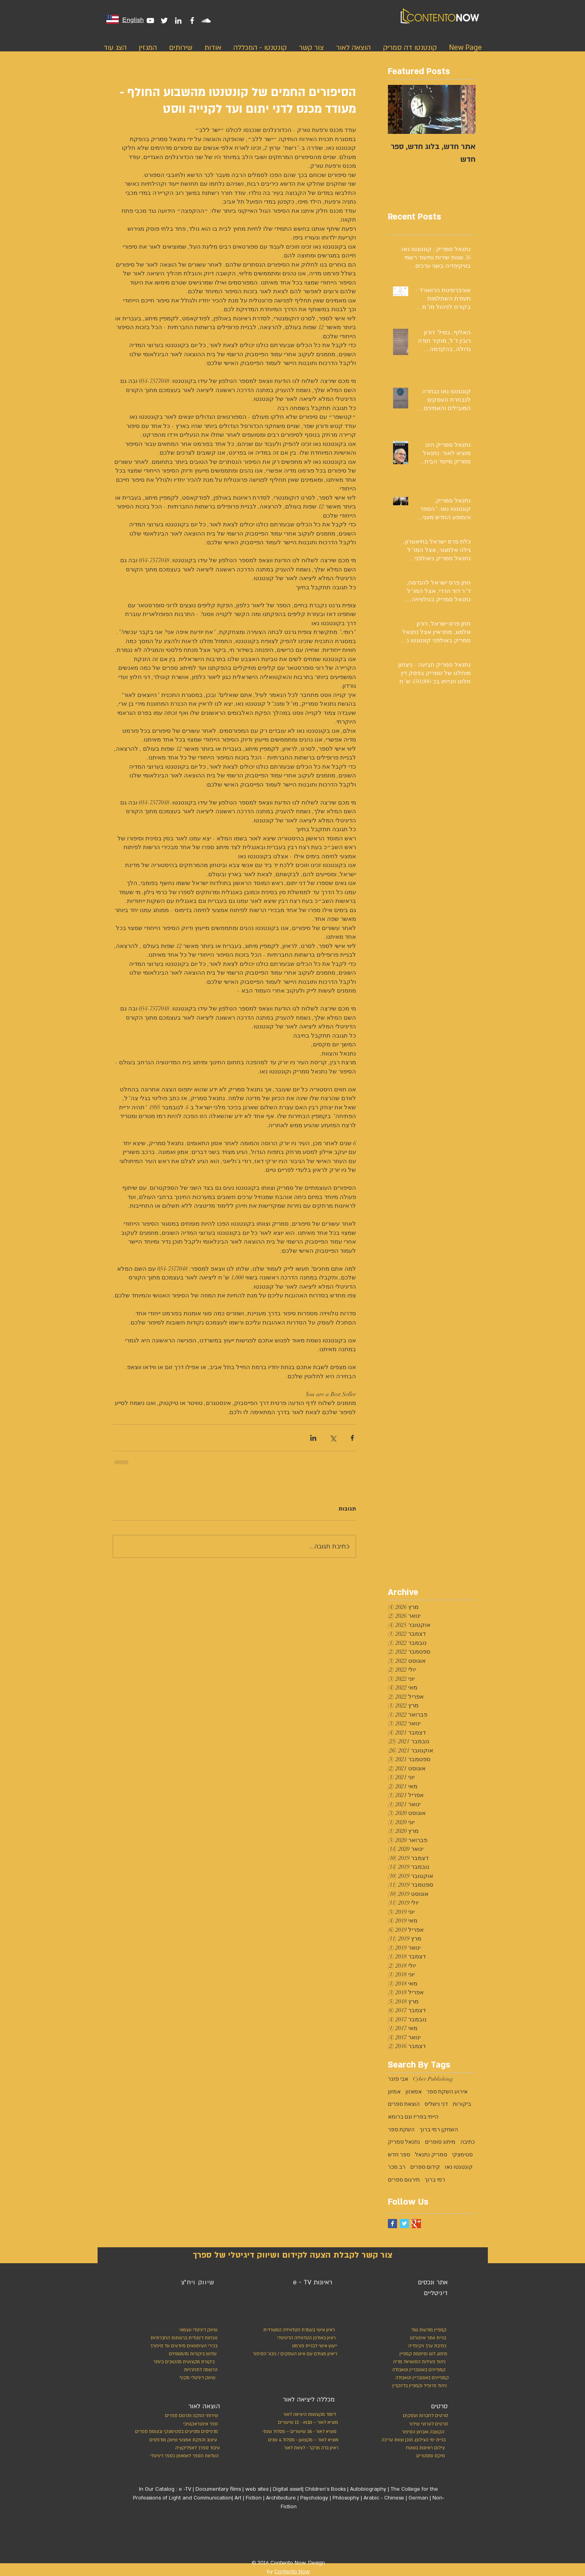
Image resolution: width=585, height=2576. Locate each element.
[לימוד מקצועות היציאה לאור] (305, 2415)
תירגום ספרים (404, 2179)
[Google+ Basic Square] (416, 2223)
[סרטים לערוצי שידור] (424, 2424)
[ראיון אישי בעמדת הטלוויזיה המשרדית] (296, 2330)
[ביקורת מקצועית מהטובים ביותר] (182, 2362)
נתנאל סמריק (404, 2141)
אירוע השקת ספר (447, 2091)
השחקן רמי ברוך (438, 2129)
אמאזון (413, 2091)
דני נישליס (436, 2104)
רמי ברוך (435, 2179)
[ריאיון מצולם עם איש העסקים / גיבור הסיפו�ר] (293, 2354)
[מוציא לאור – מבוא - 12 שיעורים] (305, 2423)
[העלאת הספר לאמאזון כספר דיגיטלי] (182, 2456)
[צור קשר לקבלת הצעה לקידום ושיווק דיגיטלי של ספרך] (293, 2255)
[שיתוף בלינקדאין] (313, 1438)
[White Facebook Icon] (192, 20)
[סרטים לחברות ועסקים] (424, 2416)
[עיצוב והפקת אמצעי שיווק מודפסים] (181, 2440)
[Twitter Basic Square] (404, 2223)
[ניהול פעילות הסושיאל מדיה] (411, 2362)
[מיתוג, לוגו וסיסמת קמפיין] (411, 2354)
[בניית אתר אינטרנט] (409, 2338)
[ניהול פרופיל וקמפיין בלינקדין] (418, 2386)
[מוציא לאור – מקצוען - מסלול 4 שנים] (301, 2440)
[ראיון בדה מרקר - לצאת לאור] (301, 2448)
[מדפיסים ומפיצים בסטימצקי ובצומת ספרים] (168, 2432)
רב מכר (396, 2167)
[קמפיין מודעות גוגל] (427, 2330)
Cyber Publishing (433, 2079)
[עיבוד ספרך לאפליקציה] (197, 2448)
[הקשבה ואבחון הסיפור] (414, 2432)
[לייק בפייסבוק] (320, 2538)
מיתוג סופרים (440, 2141)
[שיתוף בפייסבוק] (352, 1438)
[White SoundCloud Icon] (206, 20)
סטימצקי (462, 2154)
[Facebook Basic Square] (392, 2223)
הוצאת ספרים (404, 2104)
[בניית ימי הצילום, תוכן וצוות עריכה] (411, 2440)
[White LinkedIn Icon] (178, 20)
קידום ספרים (425, 2167)
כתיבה (467, 2141)
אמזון (394, 2091)
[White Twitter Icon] (164, 20)
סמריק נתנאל (431, 2154)
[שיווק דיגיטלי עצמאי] (197, 2330)
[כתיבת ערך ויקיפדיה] (419, 2346)
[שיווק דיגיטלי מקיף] (196, 2378)
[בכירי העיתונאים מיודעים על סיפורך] (181, 2346)
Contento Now (292, 2571)
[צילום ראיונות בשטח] (415, 2448)
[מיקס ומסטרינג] (415, 2456)
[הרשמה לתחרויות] (199, 2370)
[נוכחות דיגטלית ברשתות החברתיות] (181, 2338)
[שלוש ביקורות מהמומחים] (183, 2354)
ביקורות (462, 2104)
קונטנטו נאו (459, 2167)
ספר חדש (399, 2154)
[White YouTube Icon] (150, 20)
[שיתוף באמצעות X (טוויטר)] (333, 1438)
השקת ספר (401, 2129)
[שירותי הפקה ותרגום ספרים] (190, 2416)
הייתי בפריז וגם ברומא (413, 2116)
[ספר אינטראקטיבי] (200, 2424)
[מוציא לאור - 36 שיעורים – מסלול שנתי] (297, 2432)
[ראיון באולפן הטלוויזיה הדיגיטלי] (304, 2338)
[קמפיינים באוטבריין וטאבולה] (417, 2370)
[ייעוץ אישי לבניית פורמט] (313, 2346)
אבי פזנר (398, 2079)
